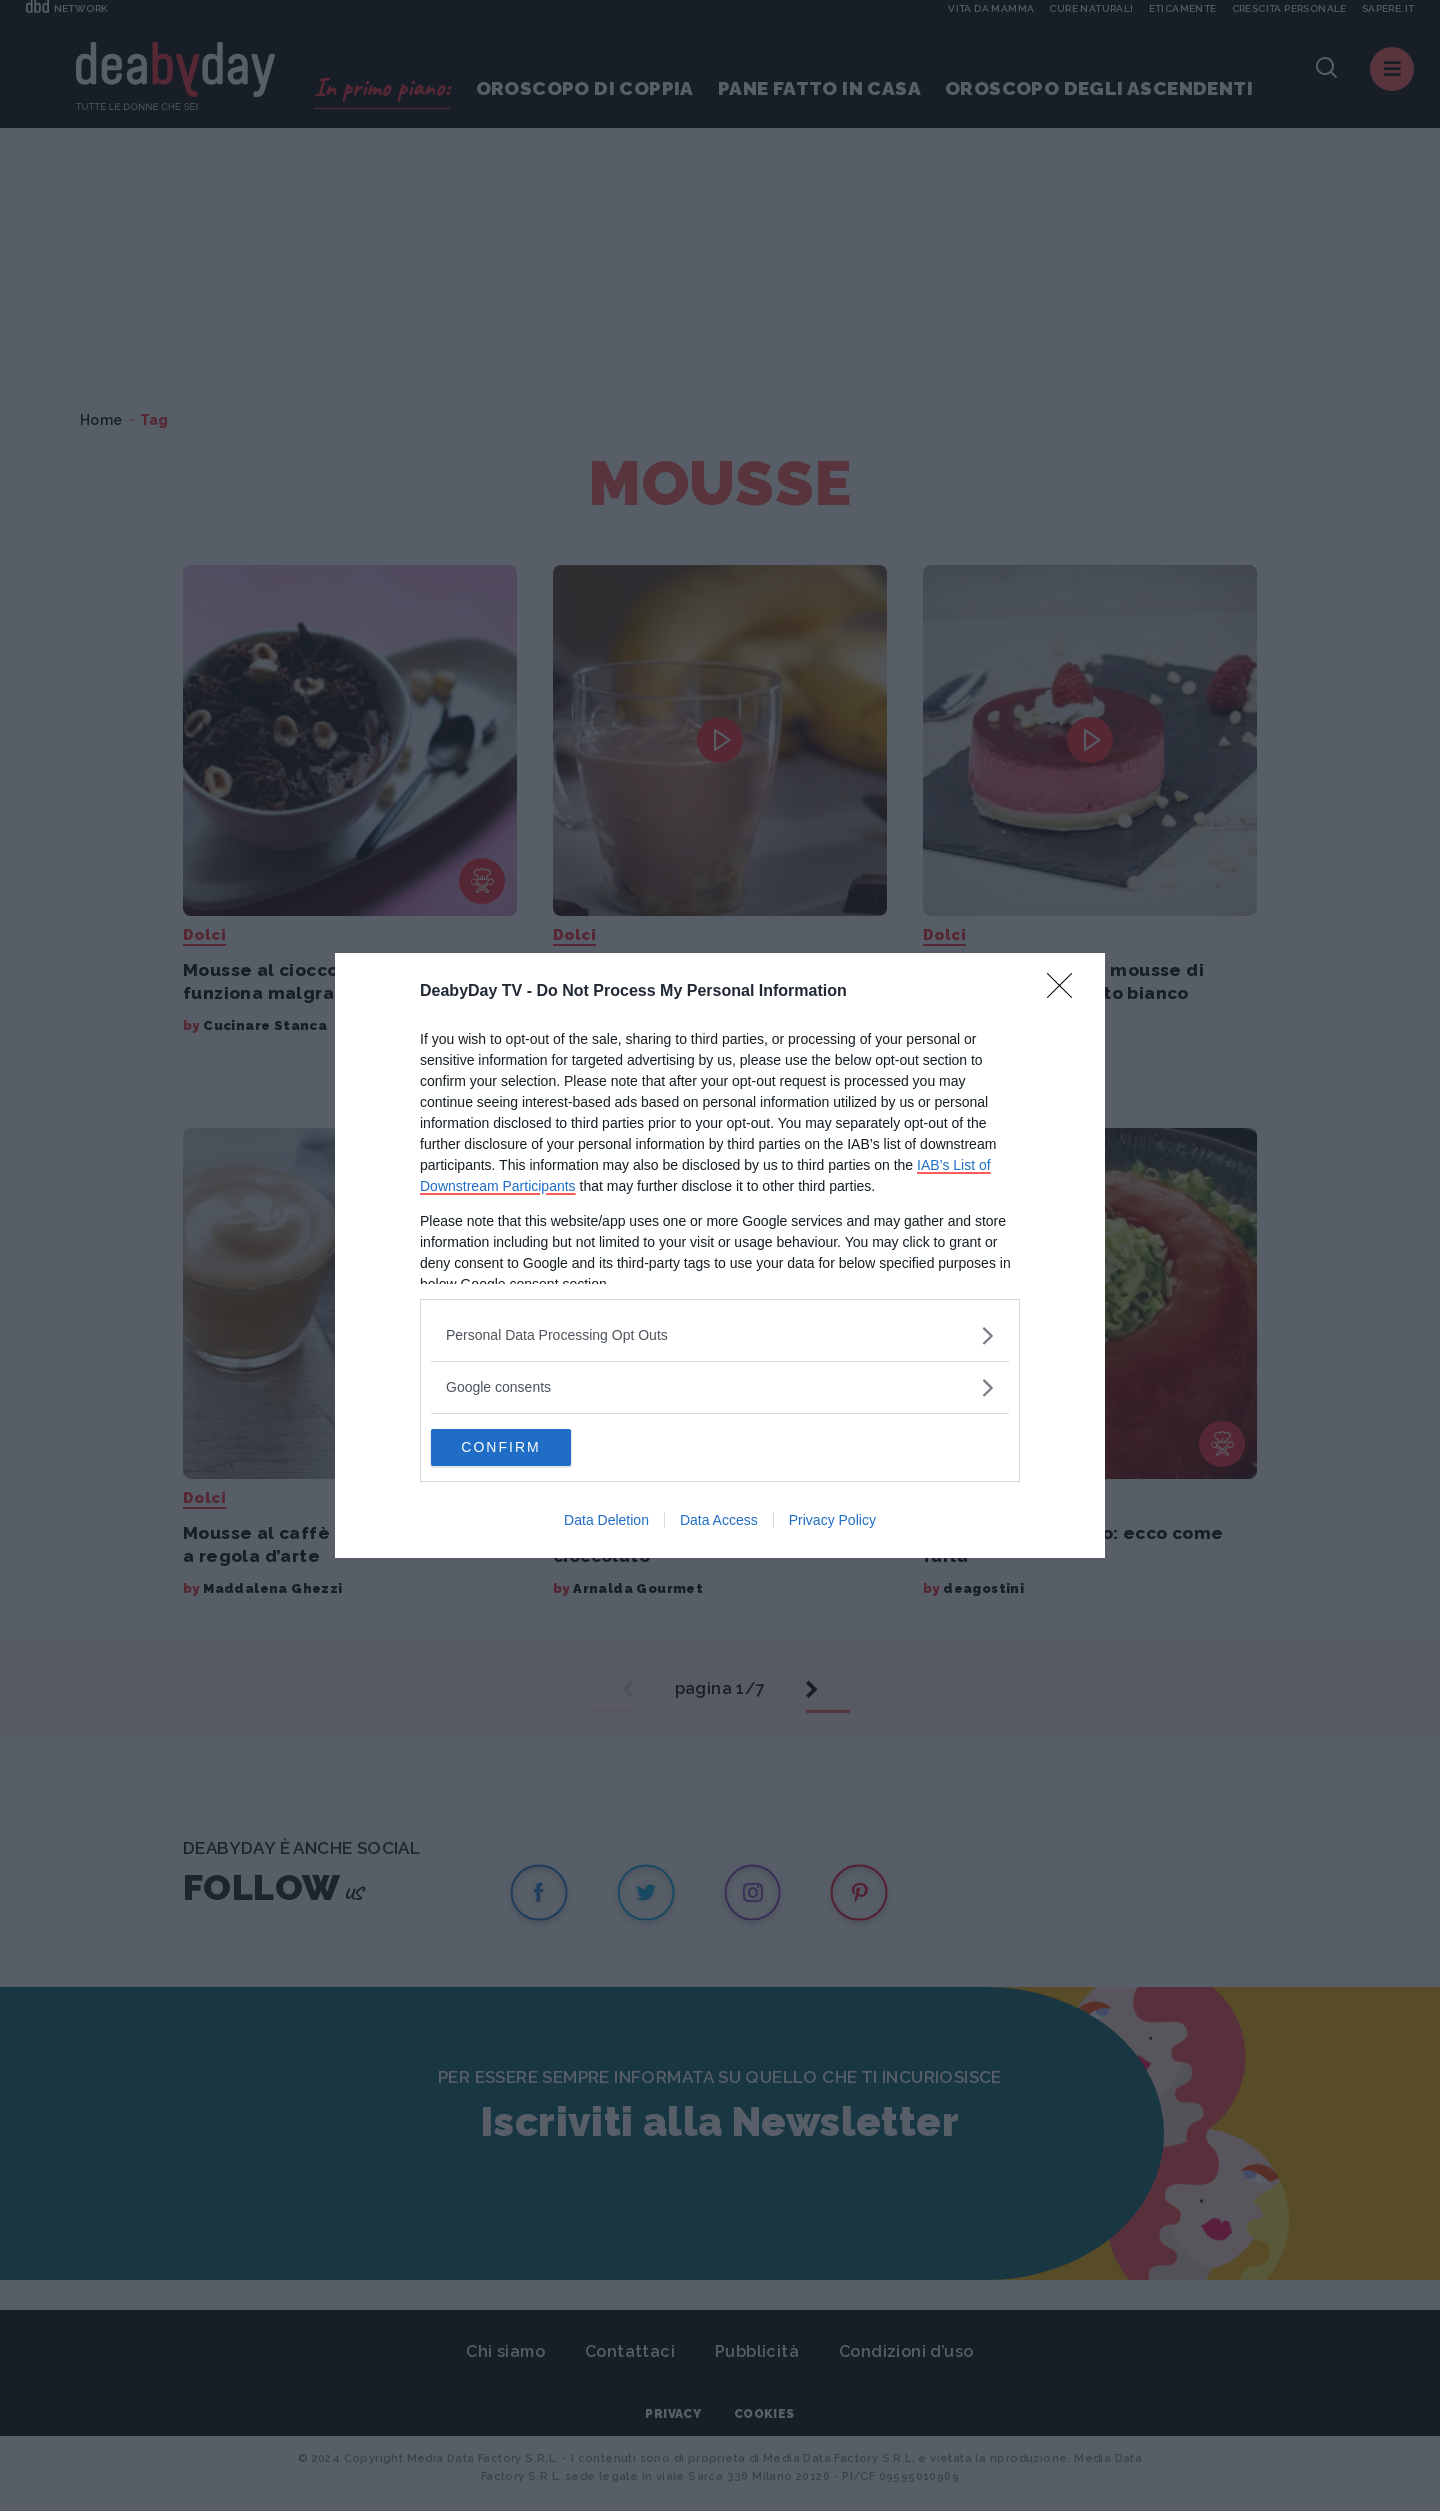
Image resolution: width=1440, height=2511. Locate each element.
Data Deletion (606, 1522)
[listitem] (720, 1334)
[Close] (1066, 991)
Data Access (719, 1522)
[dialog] (720, 1256)
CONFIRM (525, 1447)
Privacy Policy (832, 1522)
